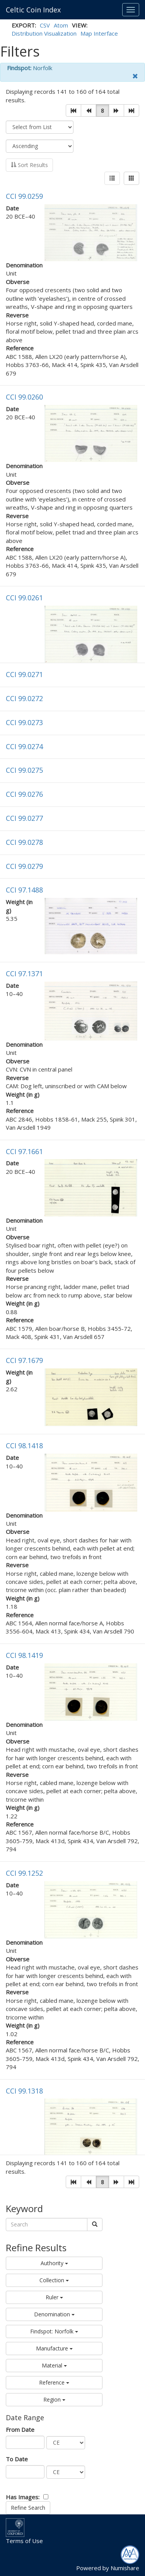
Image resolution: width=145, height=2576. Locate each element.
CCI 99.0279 (24, 866)
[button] (73, 110)
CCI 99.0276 (24, 794)
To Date (17, 2459)
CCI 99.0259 (24, 196)
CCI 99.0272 (24, 698)
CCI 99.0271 (24, 674)
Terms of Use (24, 2541)
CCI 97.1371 (24, 973)
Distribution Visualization (44, 33)
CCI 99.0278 (24, 842)
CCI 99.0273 (24, 722)
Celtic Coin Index (33, 9)
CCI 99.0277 (24, 818)
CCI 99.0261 (24, 597)
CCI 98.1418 (24, 1445)
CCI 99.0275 (24, 770)
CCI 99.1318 (24, 2090)
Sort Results (29, 165)
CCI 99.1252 (24, 1873)
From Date (20, 2429)
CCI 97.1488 (24, 889)
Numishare (125, 2568)
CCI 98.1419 (24, 1655)
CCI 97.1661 (24, 1151)
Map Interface (99, 33)
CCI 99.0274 (24, 746)
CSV (45, 25)
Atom (61, 25)
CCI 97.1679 (24, 1360)
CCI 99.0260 (24, 396)
